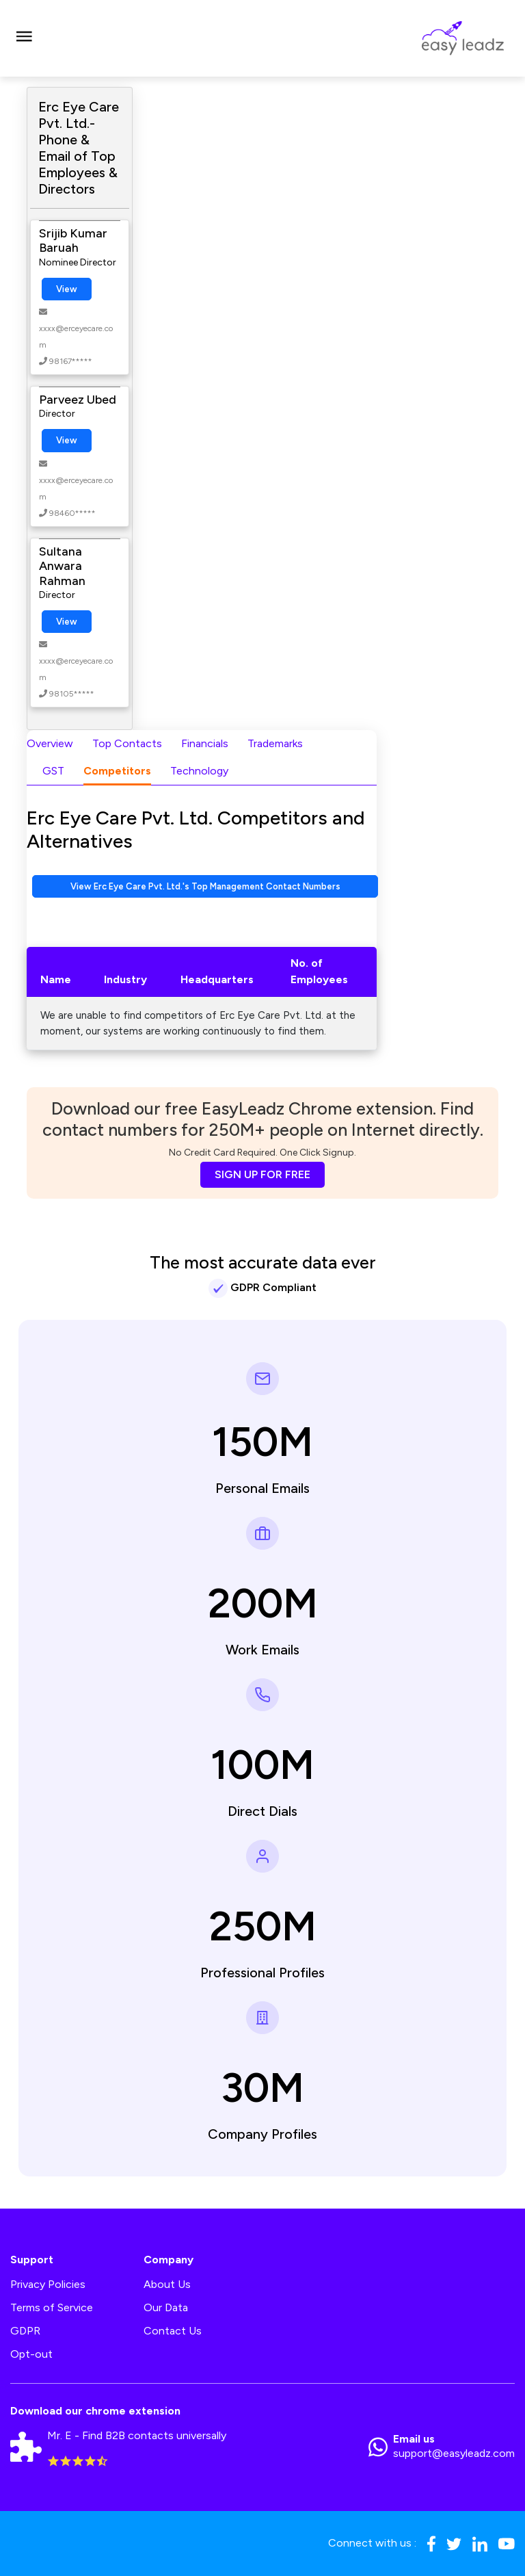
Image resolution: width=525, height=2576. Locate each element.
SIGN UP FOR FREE (262, 1174)
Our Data (166, 2307)
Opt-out (31, 2353)
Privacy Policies (47, 2284)
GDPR (25, 2330)
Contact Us (173, 2330)
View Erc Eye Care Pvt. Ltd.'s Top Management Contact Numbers (205, 886)
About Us (167, 2284)
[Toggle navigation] (24, 38)
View (66, 289)
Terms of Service (51, 2307)
